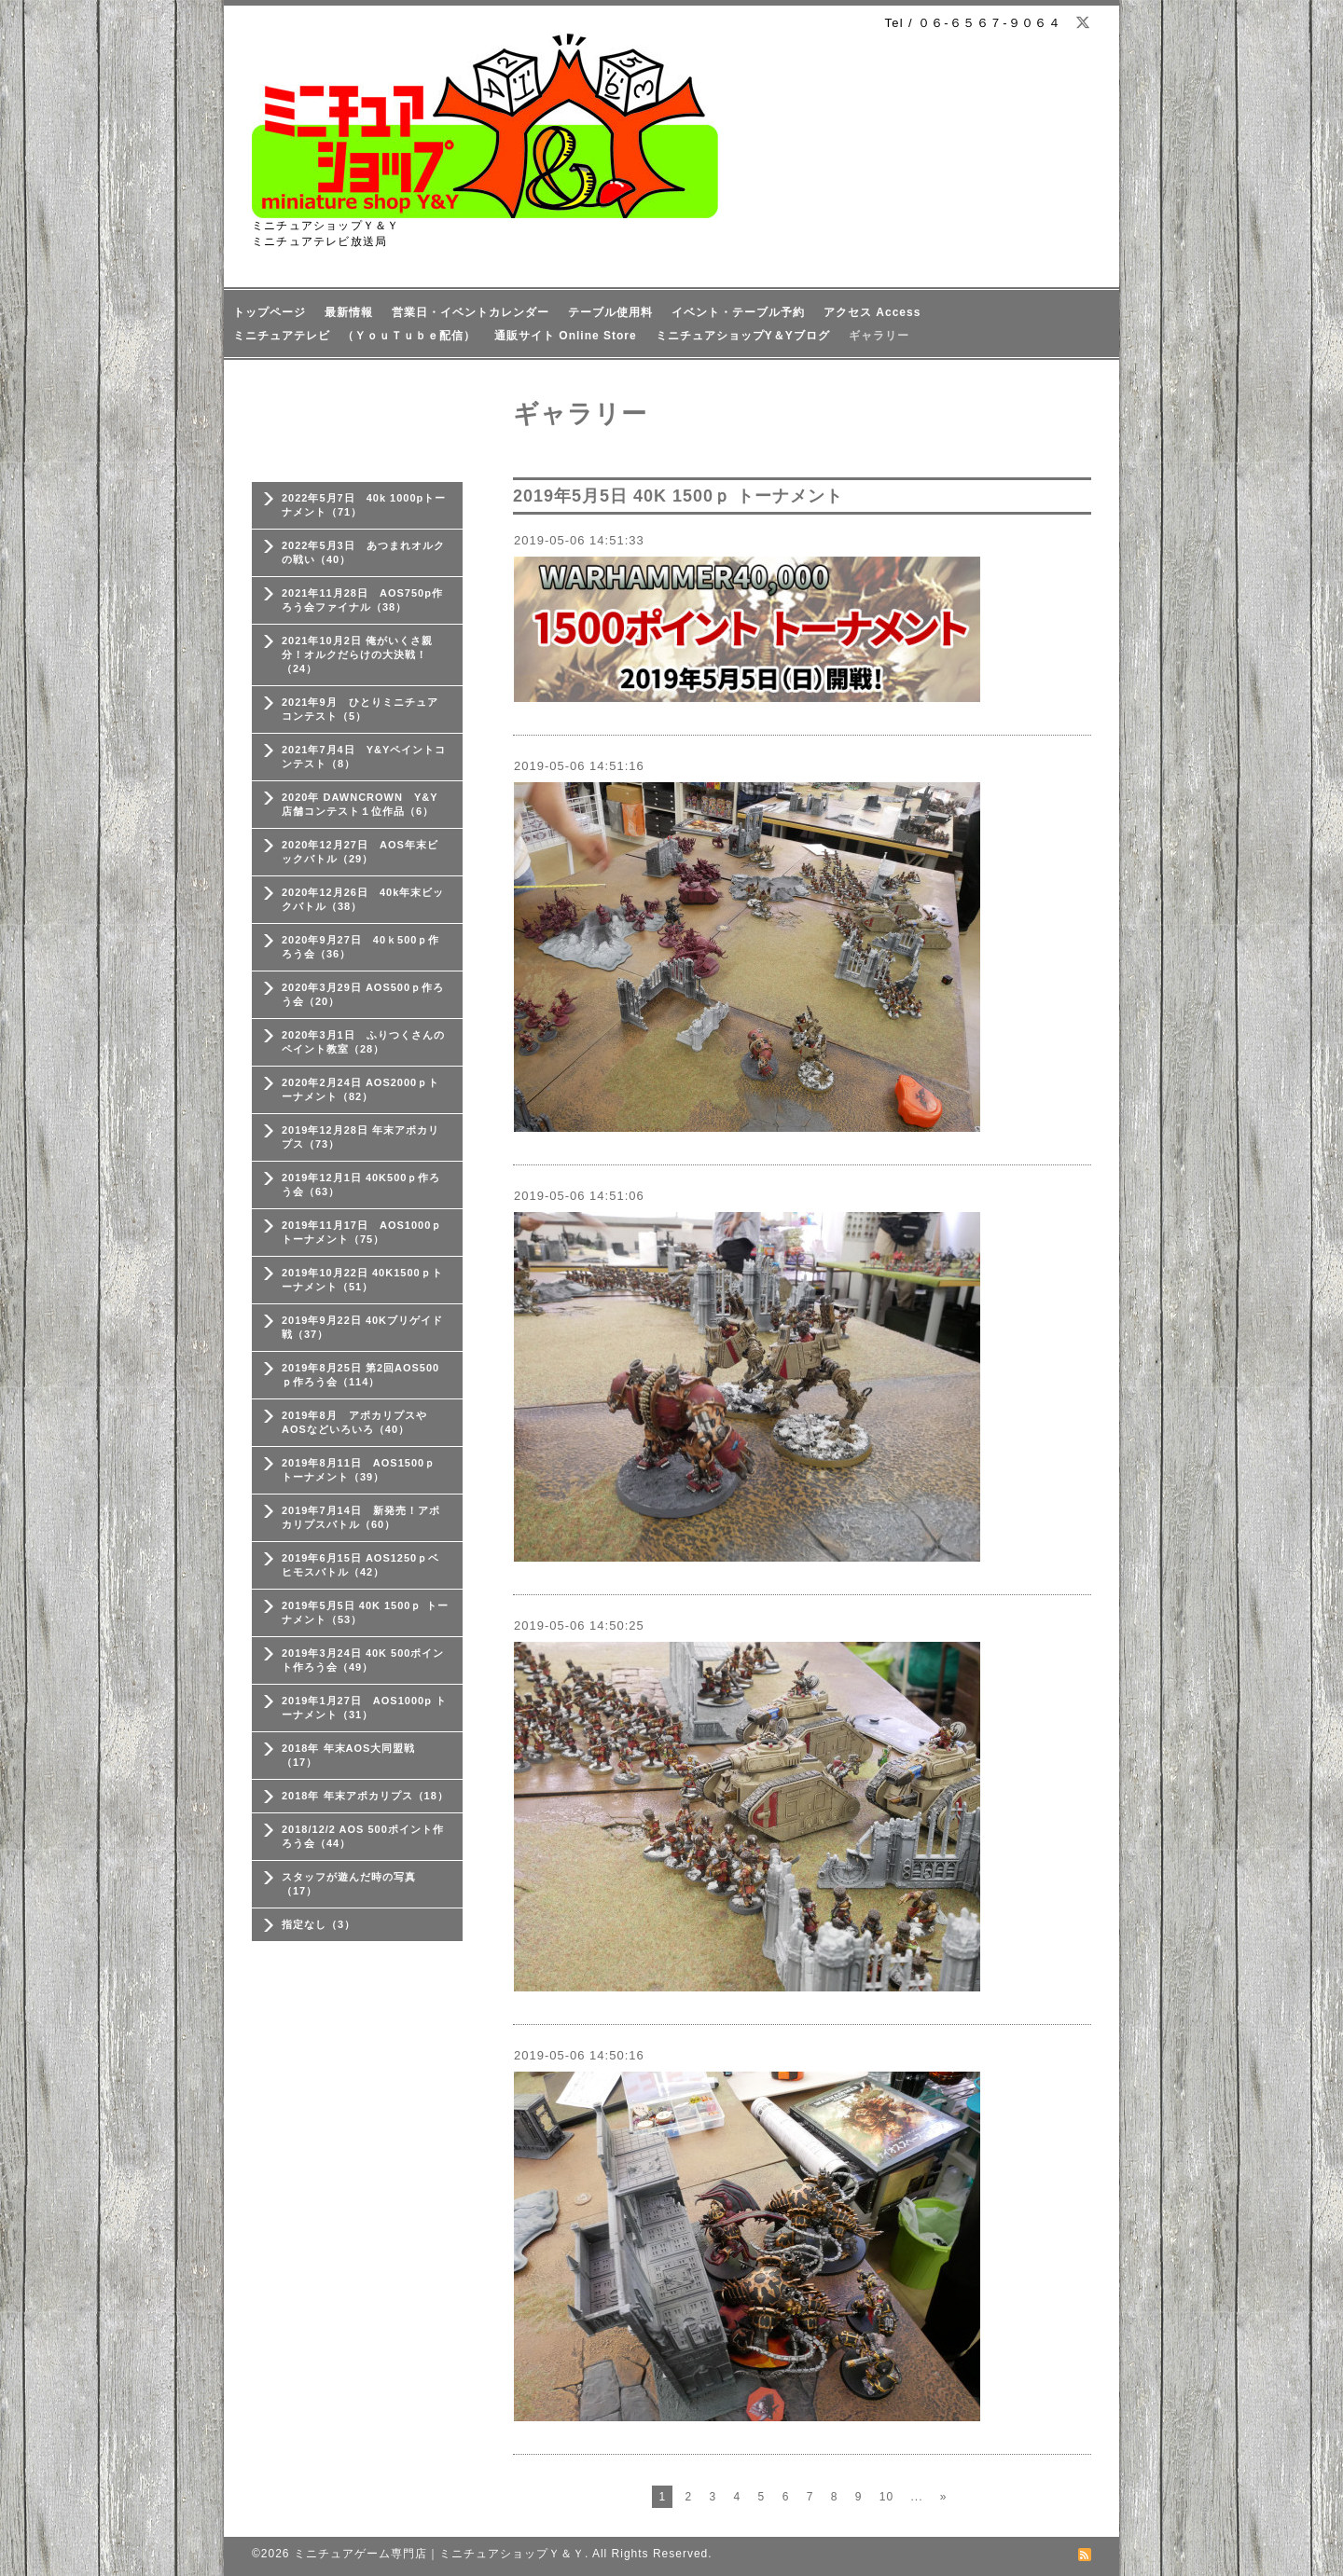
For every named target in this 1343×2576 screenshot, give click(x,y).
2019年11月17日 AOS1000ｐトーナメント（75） (362, 1232)
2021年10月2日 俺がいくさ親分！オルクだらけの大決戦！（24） (357, 654)
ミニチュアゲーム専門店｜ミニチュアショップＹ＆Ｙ (439, 2553)
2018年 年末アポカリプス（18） (365, 1795)
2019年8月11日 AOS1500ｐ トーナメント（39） (359, 1469)
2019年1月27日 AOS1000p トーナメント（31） (364, 1707)
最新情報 (349, 312)
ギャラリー (879, 335)
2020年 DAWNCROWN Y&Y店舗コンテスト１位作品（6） (360, 804)
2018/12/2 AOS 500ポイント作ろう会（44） (363, 1836)
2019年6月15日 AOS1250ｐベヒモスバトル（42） (360, 1564)
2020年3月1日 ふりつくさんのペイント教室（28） (363, 1041)
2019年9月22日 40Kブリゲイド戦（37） (362, 1327)
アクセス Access (872, 312)
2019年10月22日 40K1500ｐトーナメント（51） (362, 1279)
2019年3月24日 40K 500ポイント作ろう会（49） (363, 1660)
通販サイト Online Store (565, 335)
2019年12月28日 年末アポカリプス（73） (360, 1137)
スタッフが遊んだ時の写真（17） (349, 1883)
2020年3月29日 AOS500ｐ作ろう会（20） (363, 994)
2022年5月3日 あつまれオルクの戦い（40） (363, 552)
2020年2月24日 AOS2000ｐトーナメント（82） (360, 1089)
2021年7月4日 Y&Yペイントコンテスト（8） (364, 756)
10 (886, 2496)
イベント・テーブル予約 (738, 312)
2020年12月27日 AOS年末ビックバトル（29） (360, 851)
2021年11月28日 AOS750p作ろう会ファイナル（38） (362, 600)
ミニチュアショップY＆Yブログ (743, 335)
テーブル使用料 (610, 312)
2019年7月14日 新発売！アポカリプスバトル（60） (361, 1517)
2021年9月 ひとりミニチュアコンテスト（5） (360, 709)
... (916, 2496)
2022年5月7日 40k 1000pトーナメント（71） (364, 504)
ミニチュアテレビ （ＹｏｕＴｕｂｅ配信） (354, 335)
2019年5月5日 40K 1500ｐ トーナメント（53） (365, 1612)
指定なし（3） (318, 1924)
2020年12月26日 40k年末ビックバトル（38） (363, 899)
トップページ (269, 312)
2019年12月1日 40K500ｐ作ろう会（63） (361, 1184)
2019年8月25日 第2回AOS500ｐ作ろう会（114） (360, 1374)
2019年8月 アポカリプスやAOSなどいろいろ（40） (354, 1422)
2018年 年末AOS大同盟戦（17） (348, 1755)
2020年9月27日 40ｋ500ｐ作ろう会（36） (360, 946)
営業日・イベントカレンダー (470, 312)
